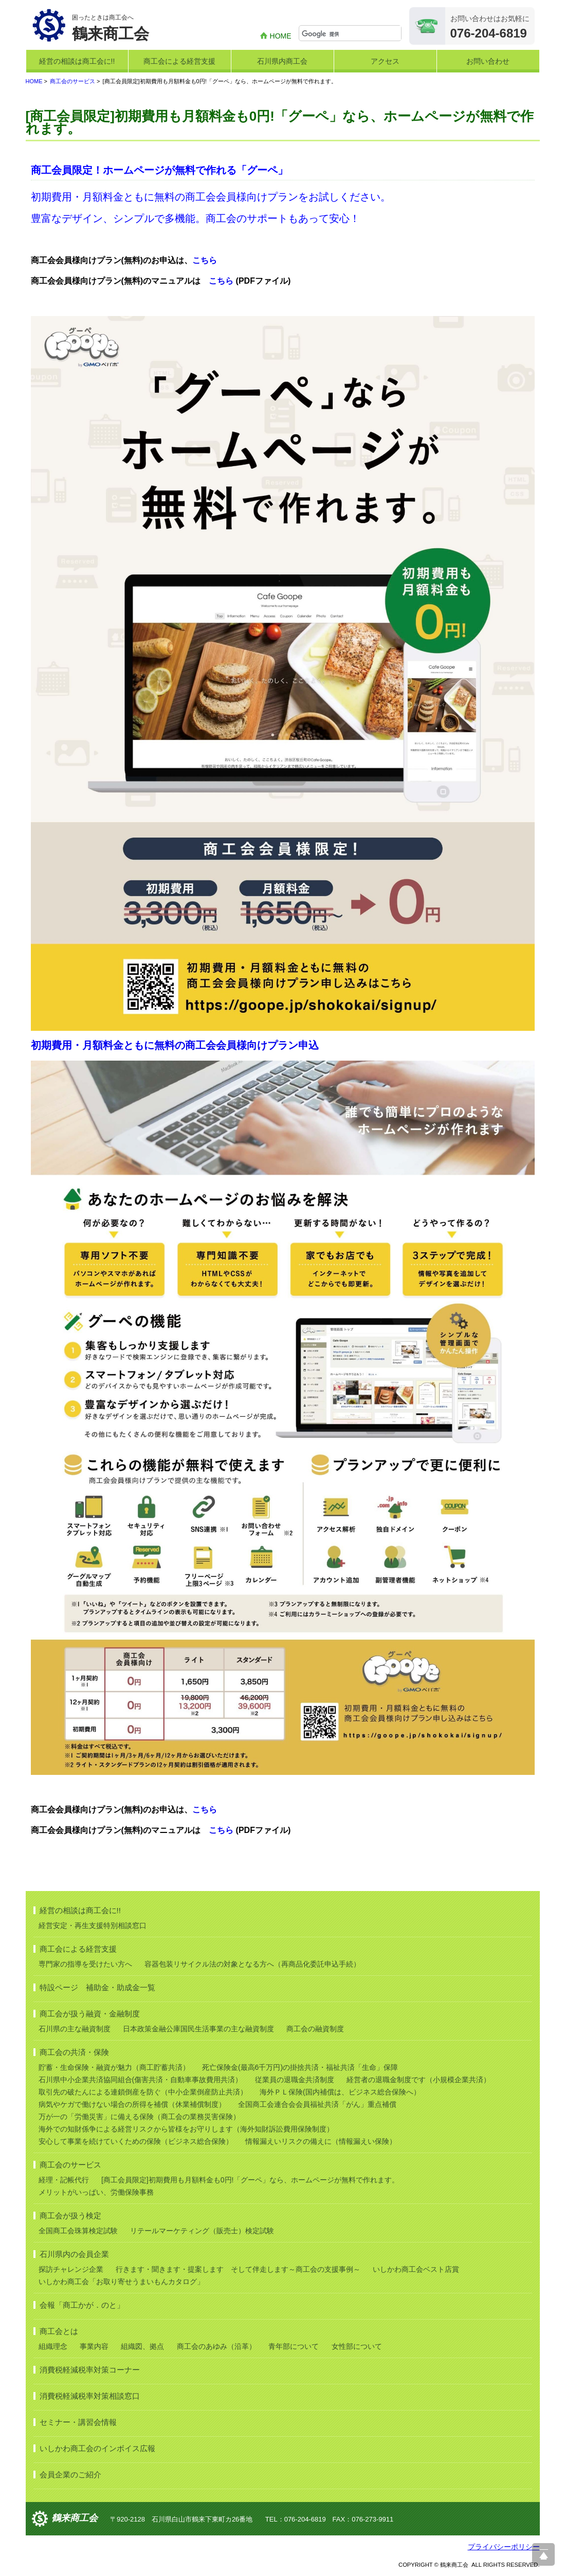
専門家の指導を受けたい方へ (85, 1964)
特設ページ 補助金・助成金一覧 (97, 1987)
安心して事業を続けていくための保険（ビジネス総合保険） (136, 2141)
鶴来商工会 (74, 2518)
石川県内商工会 (282, 61)
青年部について (293, 2346)
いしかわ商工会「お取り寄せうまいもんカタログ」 (121, 2281)
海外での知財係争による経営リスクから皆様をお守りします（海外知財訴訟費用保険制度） (186, 2129)
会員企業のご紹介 (70, 2474)
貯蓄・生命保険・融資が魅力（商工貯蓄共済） (114, 2067)
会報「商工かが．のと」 (82, 2305)
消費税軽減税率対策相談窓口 (90, 2396)
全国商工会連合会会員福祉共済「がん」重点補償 (317, 2104)
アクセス (385, 61)
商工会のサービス (72, 81)
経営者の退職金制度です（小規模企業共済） (418, 2079)
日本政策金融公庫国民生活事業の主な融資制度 (198, 2029)
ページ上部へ (543, 2554)
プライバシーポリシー (504, 2547)
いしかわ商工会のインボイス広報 (97, 2448)
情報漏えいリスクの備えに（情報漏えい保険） (320, 2141)
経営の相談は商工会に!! (77, 61)
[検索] (351, 34)
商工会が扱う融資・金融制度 (90, 2013)
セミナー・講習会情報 (78, 2422)
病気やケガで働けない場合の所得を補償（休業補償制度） (132, 2104)
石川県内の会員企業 (74, 2254)
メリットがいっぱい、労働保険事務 (96, 2192)
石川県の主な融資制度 (75, 2029)
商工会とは (59, 2331)
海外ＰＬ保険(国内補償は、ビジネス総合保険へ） (340, 2092)
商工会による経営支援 (179, 61)
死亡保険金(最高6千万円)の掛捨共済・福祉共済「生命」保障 (300, 2067)
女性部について (357, 2346)
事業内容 (94, 2346)
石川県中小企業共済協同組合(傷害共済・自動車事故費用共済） (141, 2079)
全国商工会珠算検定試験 (78, 2231)
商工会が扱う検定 (70, 2215)
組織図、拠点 (142, 2346)
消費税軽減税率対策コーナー (90, 2369)
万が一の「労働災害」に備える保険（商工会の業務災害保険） (139, 2116)
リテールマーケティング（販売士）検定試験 (202, 2231)
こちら (204, 260)
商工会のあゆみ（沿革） (216, 2346)
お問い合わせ (487, 61)
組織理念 (53, 2346)
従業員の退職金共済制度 (294, 2079)
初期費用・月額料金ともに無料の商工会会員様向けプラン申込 (175, 1045)
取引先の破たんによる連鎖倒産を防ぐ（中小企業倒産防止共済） (143, 2092)
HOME (280, 36)
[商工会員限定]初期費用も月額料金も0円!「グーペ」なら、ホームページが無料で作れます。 (250, 2180)
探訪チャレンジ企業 (71, 2269)
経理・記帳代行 (64, 2180)
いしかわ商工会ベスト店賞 (416, 2269)
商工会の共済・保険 (74, 2052)
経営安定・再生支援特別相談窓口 (93, 1925)
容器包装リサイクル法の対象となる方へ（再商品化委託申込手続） (252, 1964)
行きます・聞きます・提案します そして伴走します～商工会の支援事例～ (238, 2269)
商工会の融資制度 (315, 2029)
